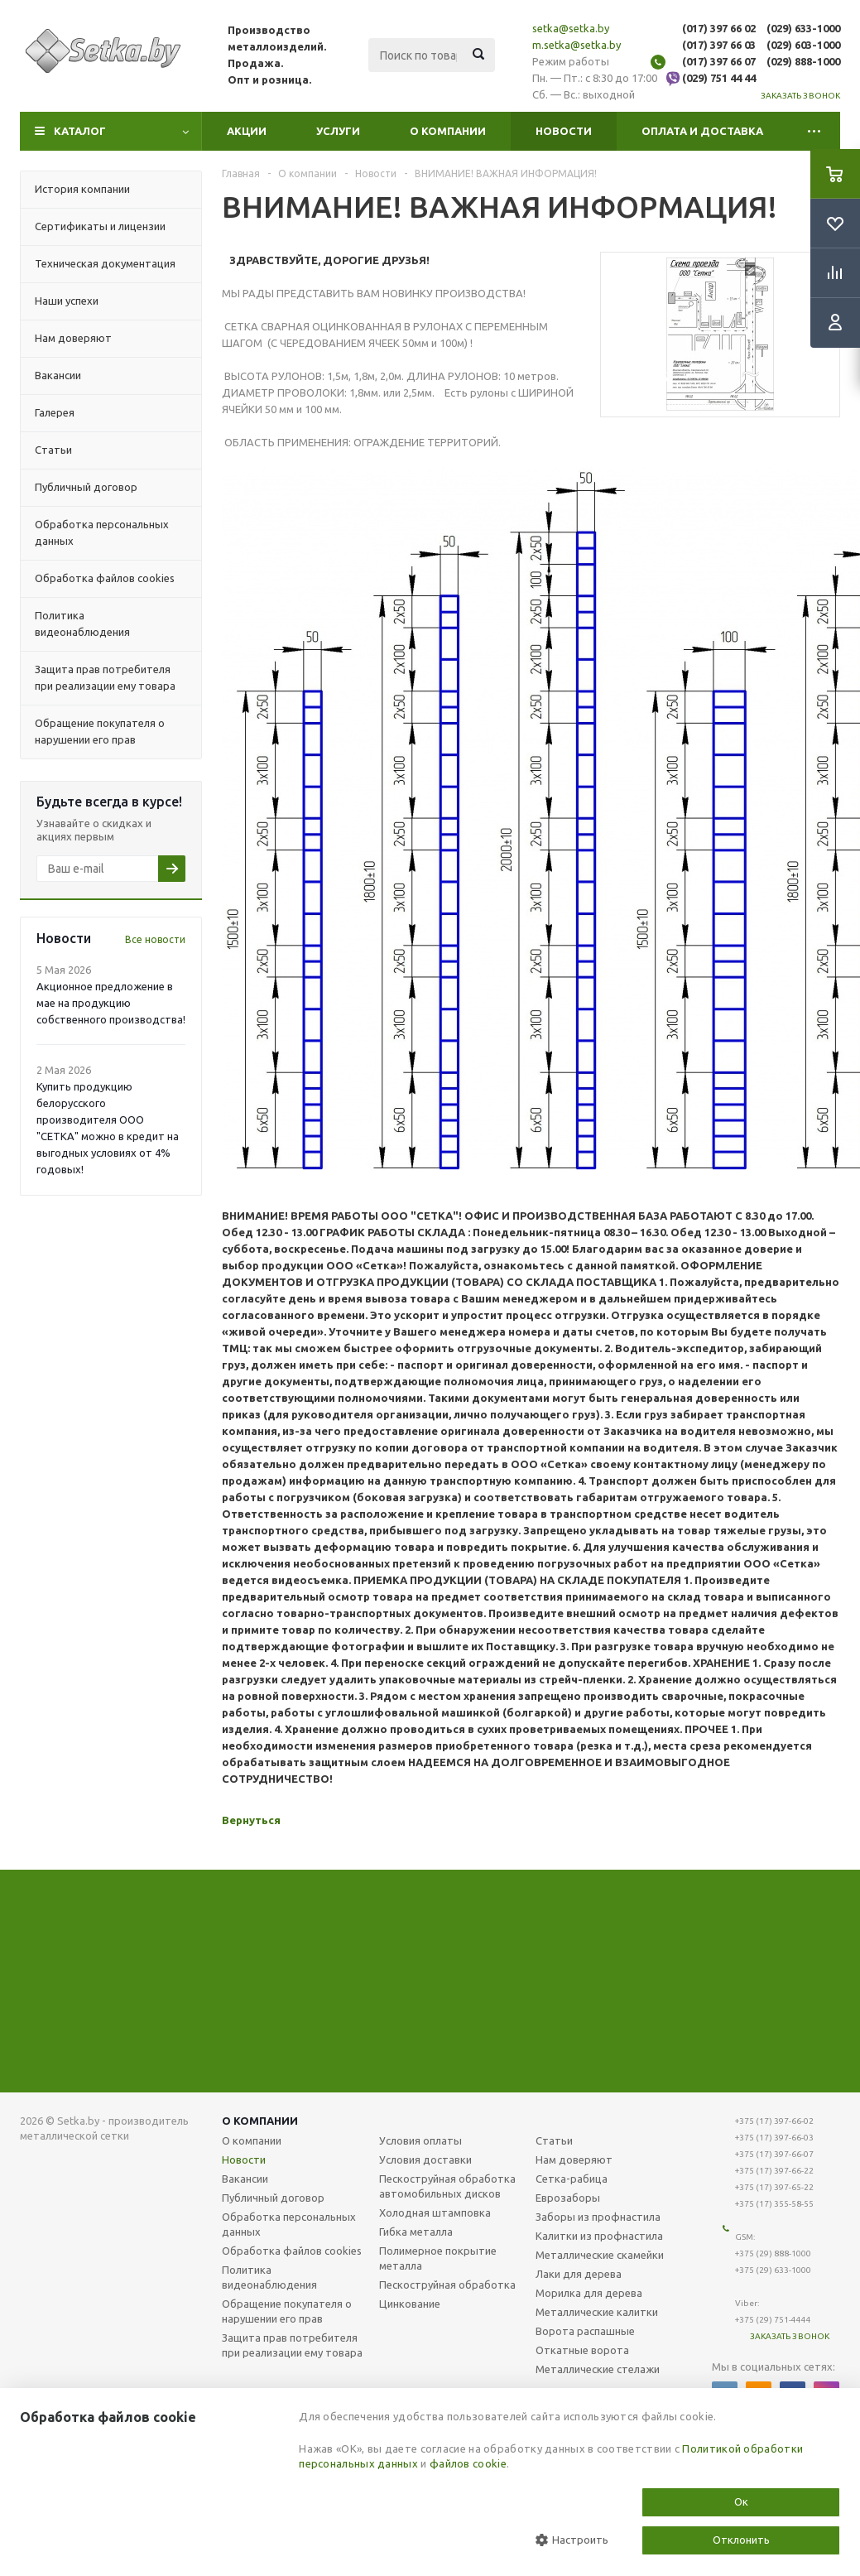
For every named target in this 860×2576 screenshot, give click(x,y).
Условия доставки (425, 2159)
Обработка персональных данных (289, 2224)
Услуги (338, 131)
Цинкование (409, 2303)
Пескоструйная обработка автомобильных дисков (447, 2186)
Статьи (554, 2140)
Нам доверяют (574, 2159)
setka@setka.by (570, 28)
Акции (247, 131)
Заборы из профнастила (598, 2216)
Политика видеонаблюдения (269, 2277)
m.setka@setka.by (576, 45)
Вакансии (245, 2178)
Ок (741, 2501)
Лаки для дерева (579, 2274)
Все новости (155, 939)
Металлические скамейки (600, 2255)
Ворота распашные (585, 2331)
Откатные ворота (582, 2350)
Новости (564, 131)
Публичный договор (273, 2197)
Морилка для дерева (589, 2293)
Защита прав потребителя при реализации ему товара (292, 2345)
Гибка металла (416, 2231)
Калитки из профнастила (599, 2235)
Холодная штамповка (435, 2212)
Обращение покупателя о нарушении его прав (287, 2311)
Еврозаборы (568, 2197)
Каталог (80, 131)
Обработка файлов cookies (292, 2250)
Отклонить (741, 2539)
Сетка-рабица (572, 2178)
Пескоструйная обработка (447, 2284)
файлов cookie (468, 2463)
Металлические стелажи (598, 2369)
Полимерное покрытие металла (438, 2258)
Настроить (572, 2540)
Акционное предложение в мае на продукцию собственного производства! (110, 1002)
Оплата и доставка (702, 131)
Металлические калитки (597, 2312)
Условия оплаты (420, 2140)
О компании (448, 131)
